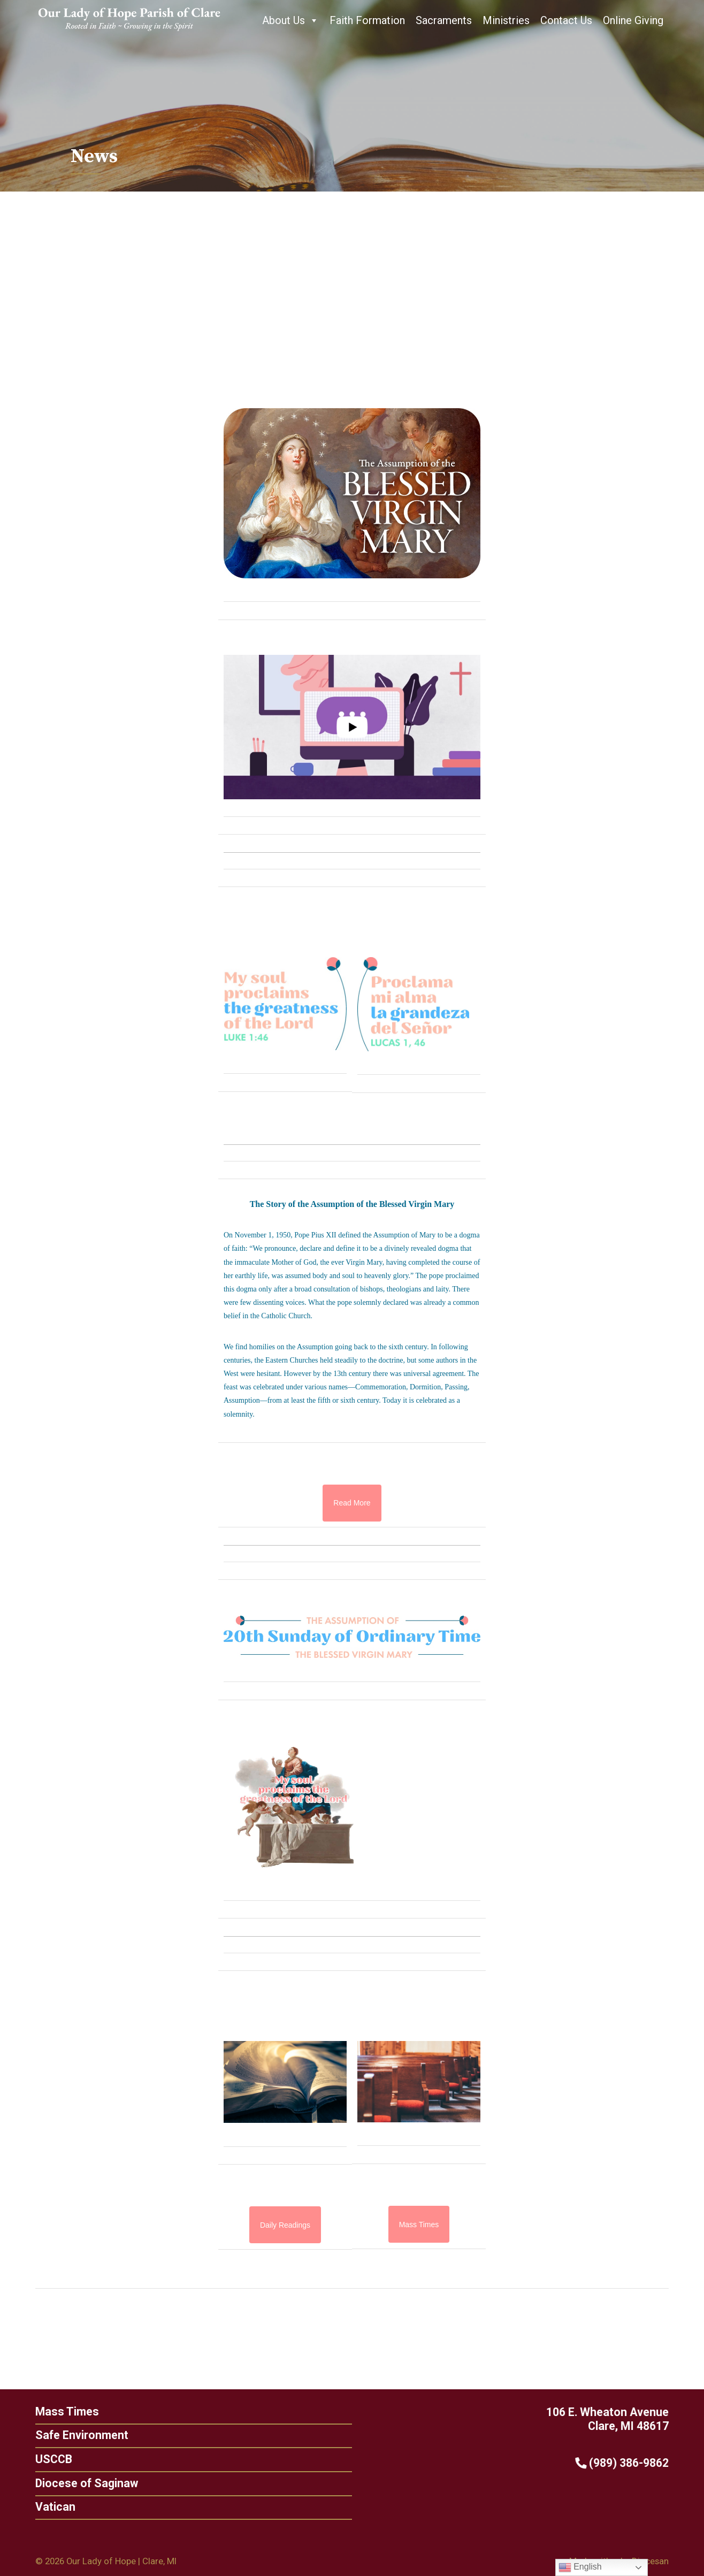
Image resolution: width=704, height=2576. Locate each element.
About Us (290, 20)
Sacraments (444, 20)
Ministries (506, 20)
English (580, 2567)
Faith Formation (367, 20)
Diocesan (650, 2561)
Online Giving (633, 20)
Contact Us (566, 20)
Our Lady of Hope (101, 2561)
